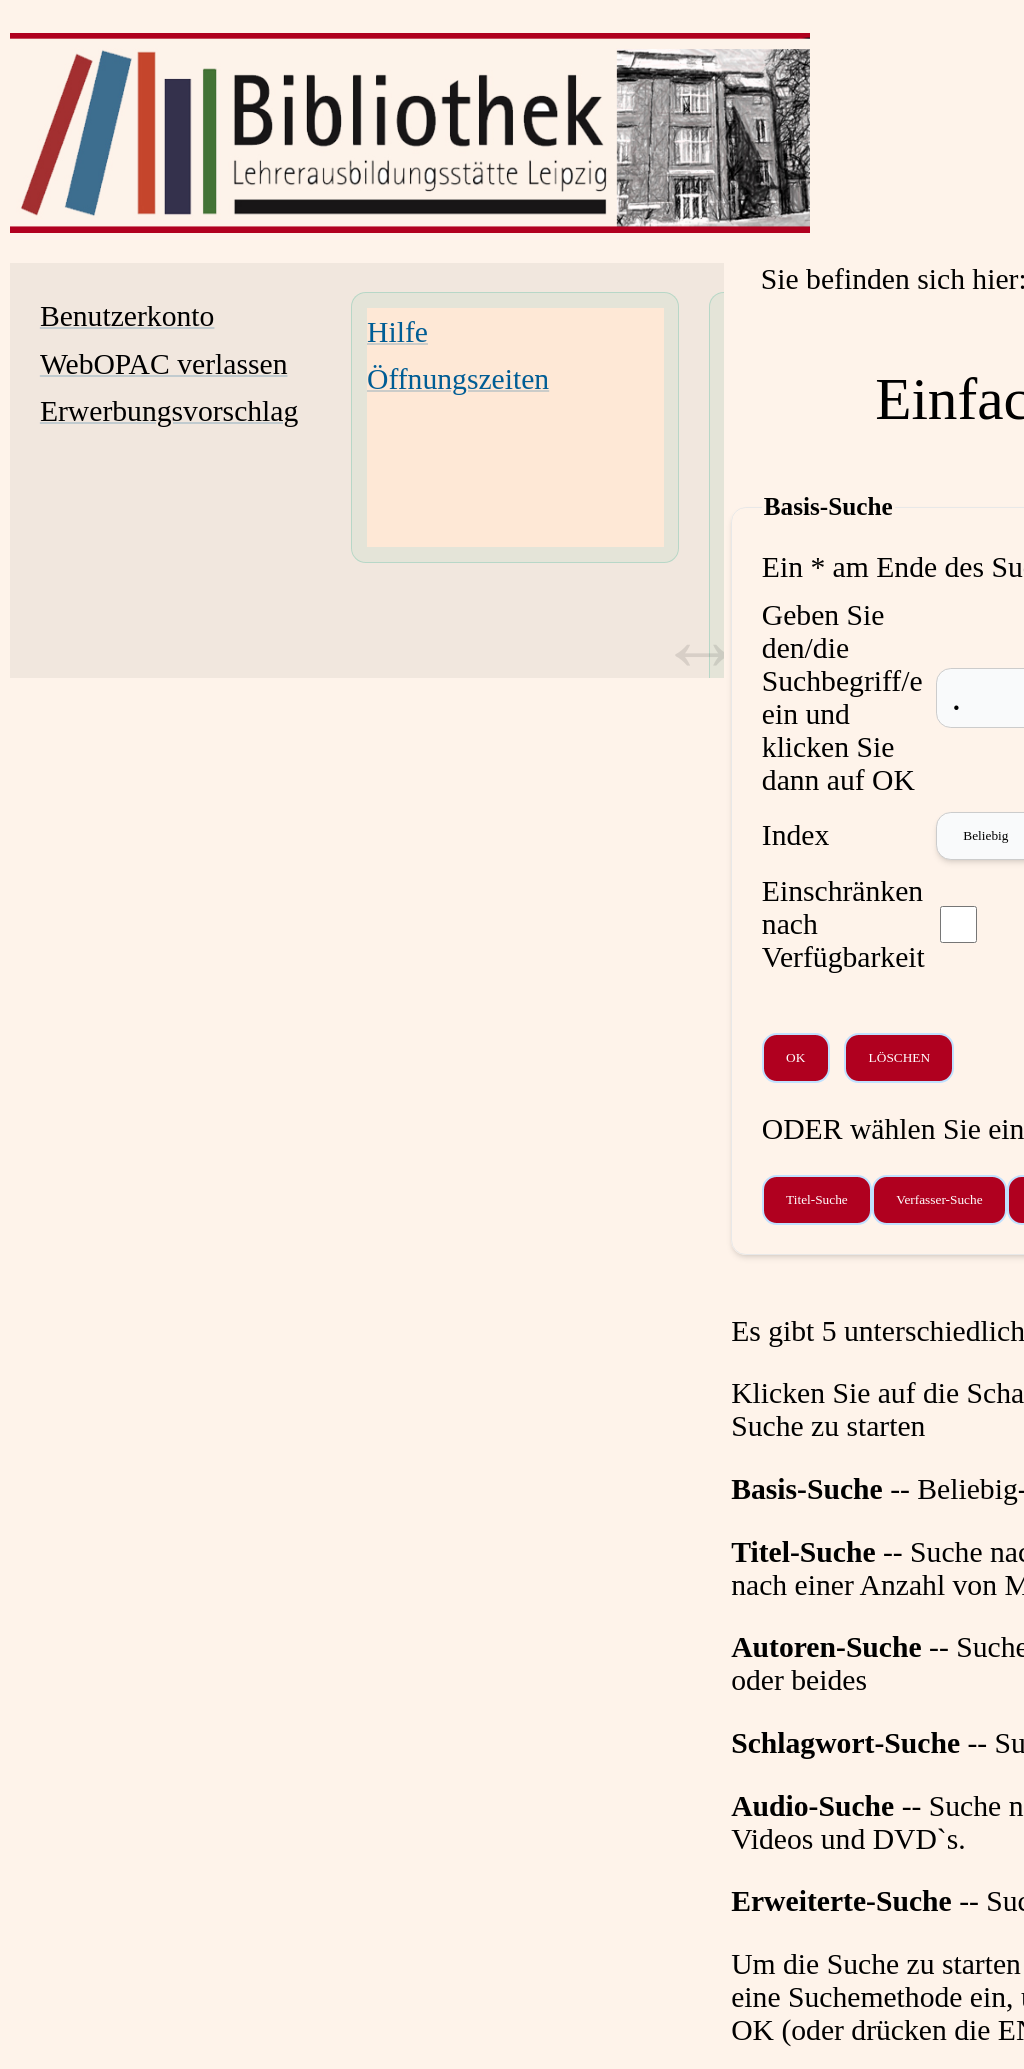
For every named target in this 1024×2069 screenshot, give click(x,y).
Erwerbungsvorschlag (169, 411)
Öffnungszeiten (458, 379)
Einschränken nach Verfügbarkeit (843, 924)
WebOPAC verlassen (164, 364)
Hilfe (397, 332)
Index (796, 835)
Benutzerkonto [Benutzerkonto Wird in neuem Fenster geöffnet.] (127, 316)
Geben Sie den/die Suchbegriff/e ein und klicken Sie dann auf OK (842, 697)
